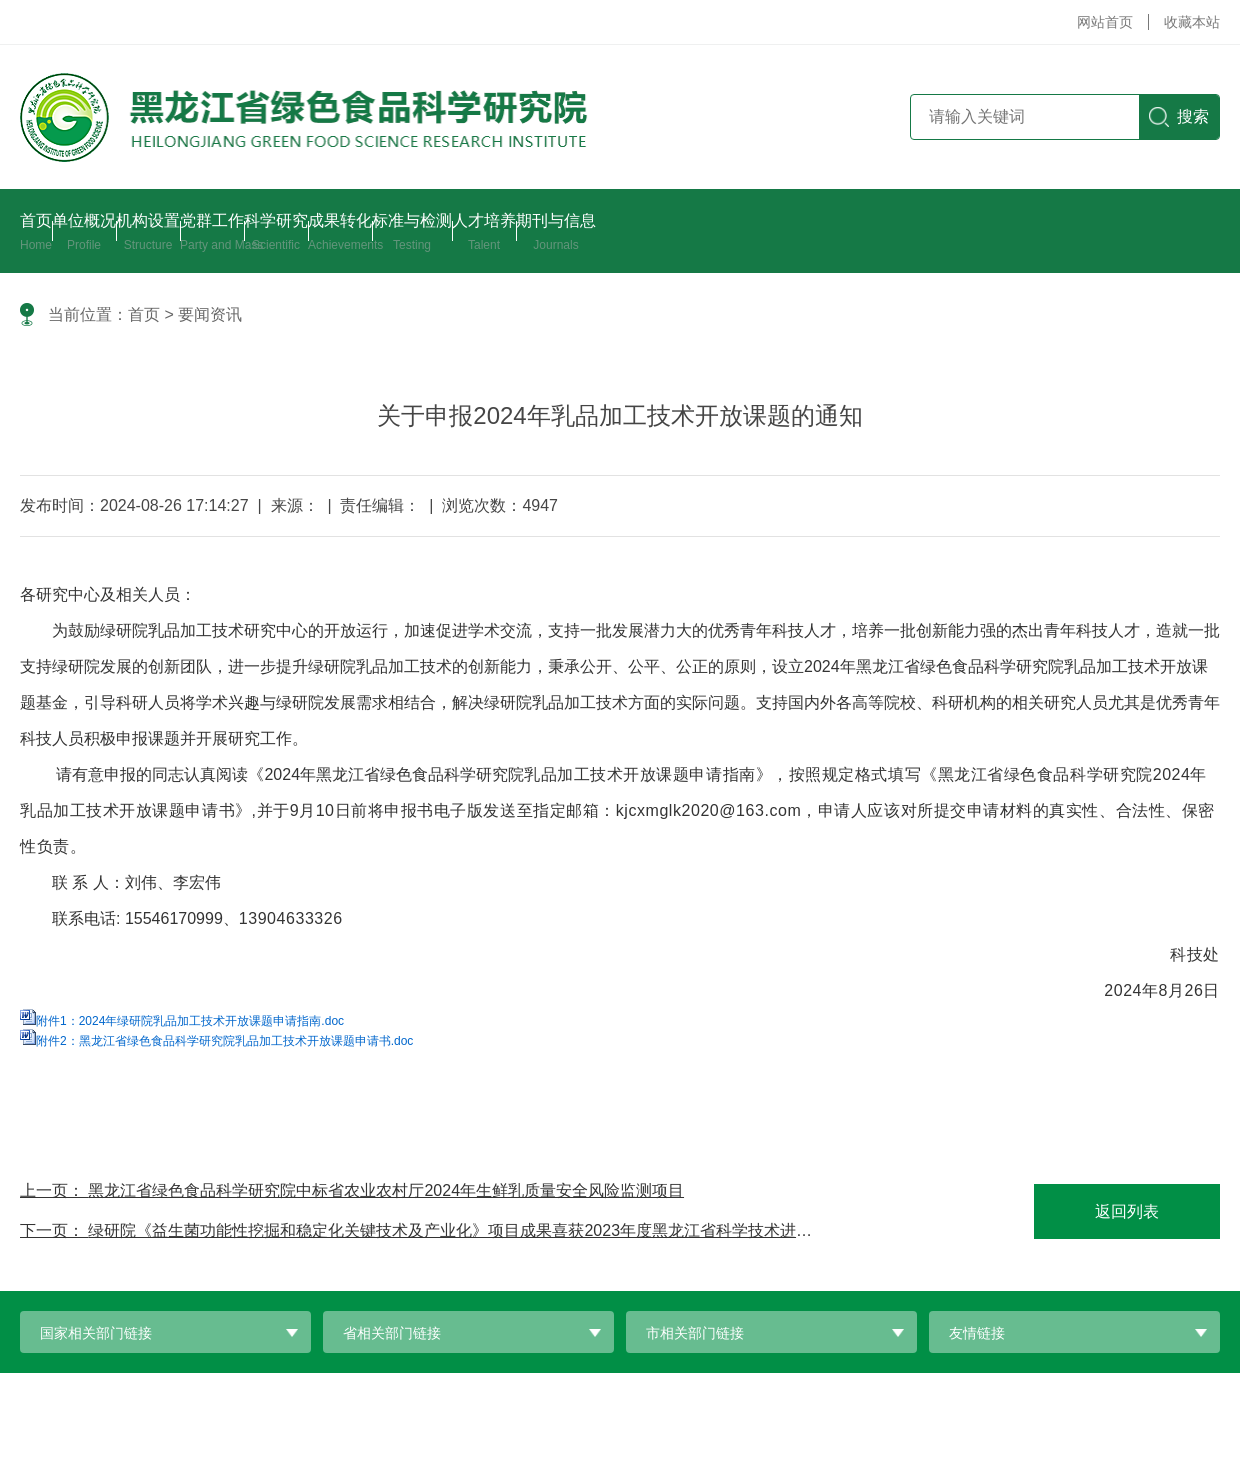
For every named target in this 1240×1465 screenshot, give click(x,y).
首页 (144, 314)
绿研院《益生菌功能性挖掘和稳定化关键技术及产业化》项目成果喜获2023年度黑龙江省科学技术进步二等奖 (474, 1230)
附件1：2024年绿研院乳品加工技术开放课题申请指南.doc (190, 1021)
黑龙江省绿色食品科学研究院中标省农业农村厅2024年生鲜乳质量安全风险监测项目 (386, 1190)
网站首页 (1105, 22)
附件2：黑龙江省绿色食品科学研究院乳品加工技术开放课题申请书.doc (224, 1041)
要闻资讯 (210, 314)
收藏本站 (1192, 22)
